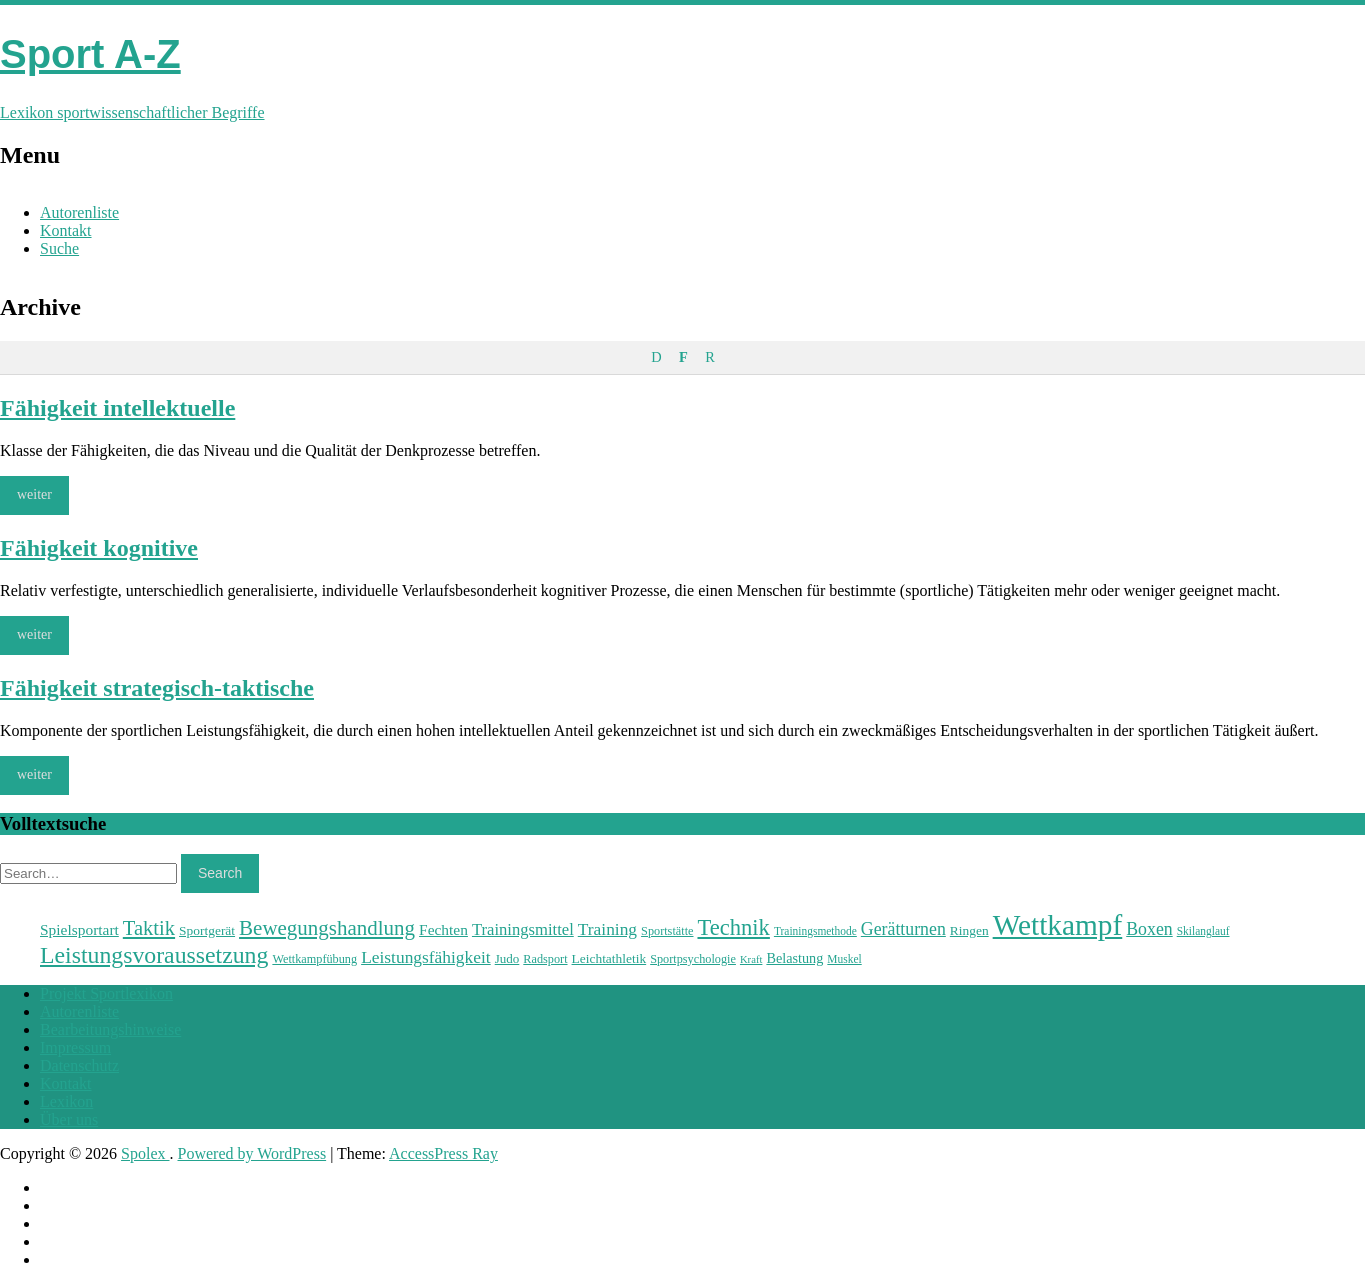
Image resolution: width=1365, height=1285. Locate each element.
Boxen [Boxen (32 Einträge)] (1149, 929)
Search (220, 873)
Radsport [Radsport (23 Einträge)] (545, 959)
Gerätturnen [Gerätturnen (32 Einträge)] (903, 929)
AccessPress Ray (443, 1153)
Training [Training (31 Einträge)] (607, 929)
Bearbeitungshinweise (110, 1029)
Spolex (145, 1153)
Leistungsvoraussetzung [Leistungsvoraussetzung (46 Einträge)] (154, 955)
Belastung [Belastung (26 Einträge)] (794, 958)
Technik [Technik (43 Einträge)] (733, 927)
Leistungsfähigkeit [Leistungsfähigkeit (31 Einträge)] (426, 957)
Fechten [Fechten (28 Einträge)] (443, 929)
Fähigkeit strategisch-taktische (157, 688)
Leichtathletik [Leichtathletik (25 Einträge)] (609, 958)
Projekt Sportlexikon (106, 993)
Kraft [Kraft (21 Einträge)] (751, 959)
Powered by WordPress (252, 1153)
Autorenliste (79, 212)
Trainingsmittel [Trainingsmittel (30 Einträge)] (523, 929)
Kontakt (66, 230)
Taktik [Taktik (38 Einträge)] (149, 928)
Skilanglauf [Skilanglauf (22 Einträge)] (1203, 931)
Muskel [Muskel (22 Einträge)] (844, 959)
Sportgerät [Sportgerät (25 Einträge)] (207, 930)
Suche (59, 248)
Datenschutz (79, 1065)
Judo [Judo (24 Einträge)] (507, 958)
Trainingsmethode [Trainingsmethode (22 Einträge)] (815, 931)
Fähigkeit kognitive (99, 548)
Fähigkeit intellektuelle (117, 408)
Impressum (75, 1047)
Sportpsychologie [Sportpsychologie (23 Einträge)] (693, 959)
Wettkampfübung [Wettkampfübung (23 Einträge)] (314, 959)
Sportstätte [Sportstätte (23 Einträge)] (667, 931)
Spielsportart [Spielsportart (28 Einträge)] (79, 929)
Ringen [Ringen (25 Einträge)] (969, 930)
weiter (34, 494)
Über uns (69, 1119)
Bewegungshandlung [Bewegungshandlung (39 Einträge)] (327, 928)
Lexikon (66, 1101)
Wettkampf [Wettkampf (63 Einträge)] (1058, 925)
